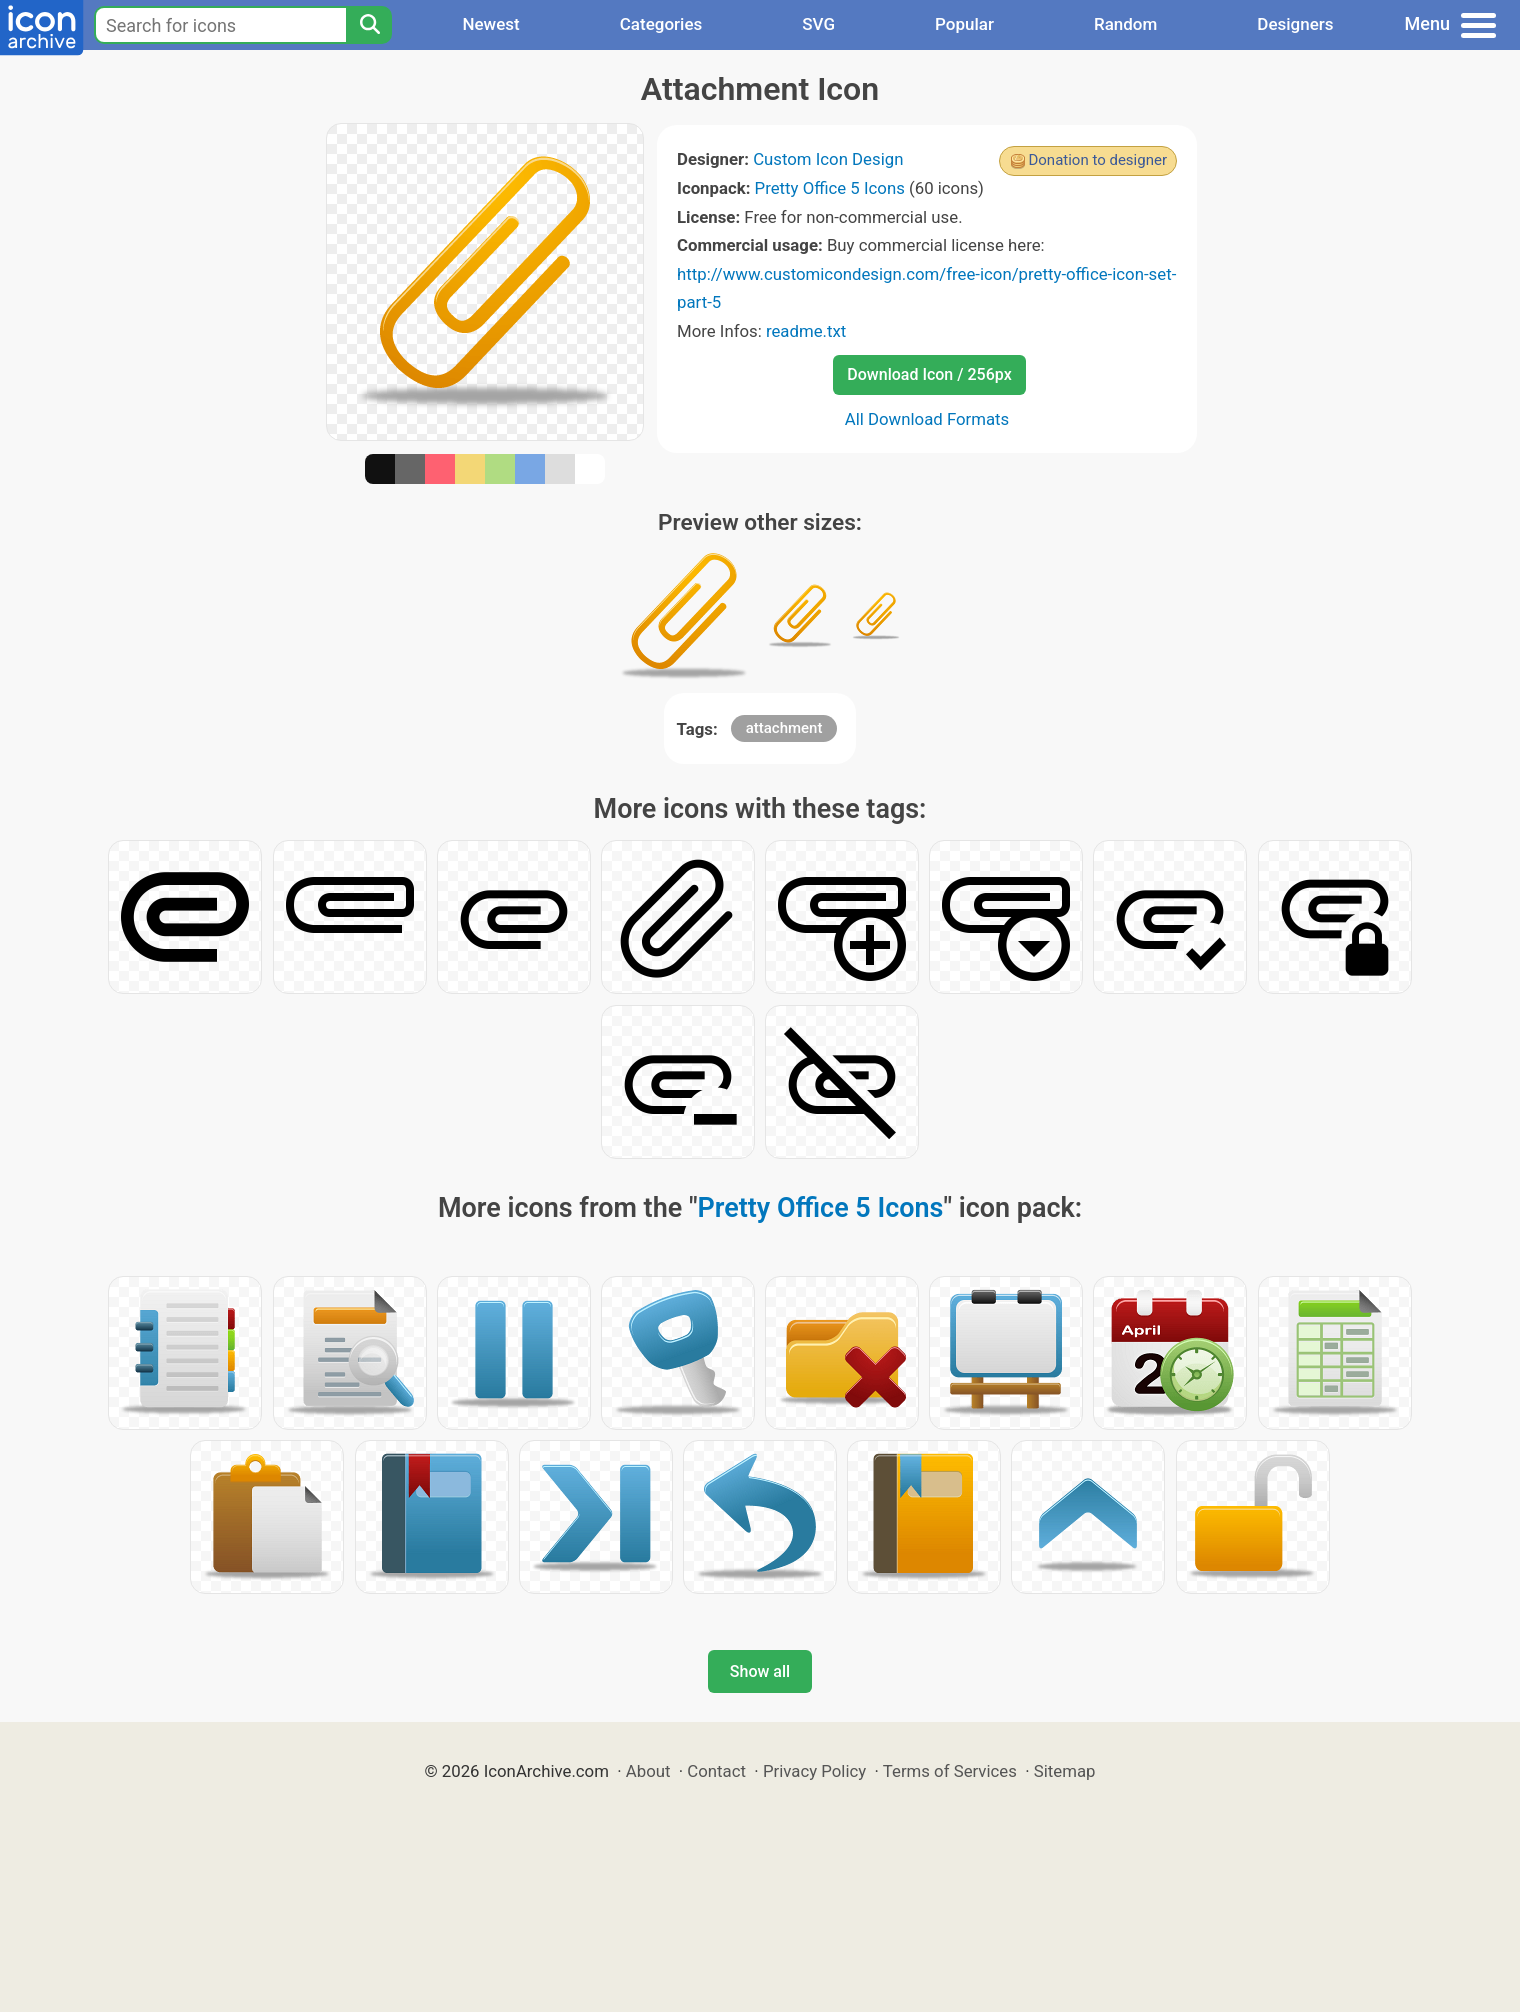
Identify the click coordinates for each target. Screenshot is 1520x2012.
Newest (490, 24)
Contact (716, 1771)
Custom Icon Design (828, 159)
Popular (964, 24)
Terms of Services (950, 1771)
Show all (760, 1671)
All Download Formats (927, 419)
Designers (1295, 24)
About (648, 1771)
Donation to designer (1097, 160)
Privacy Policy (814, 1771)
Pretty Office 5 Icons (830, 188)
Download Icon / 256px (929, 374)
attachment (784, 728)
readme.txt (806, 331)
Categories (661, 24)
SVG (818, 24)
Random (1125, 24)
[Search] (369, 25)
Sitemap (1065, 1771)
